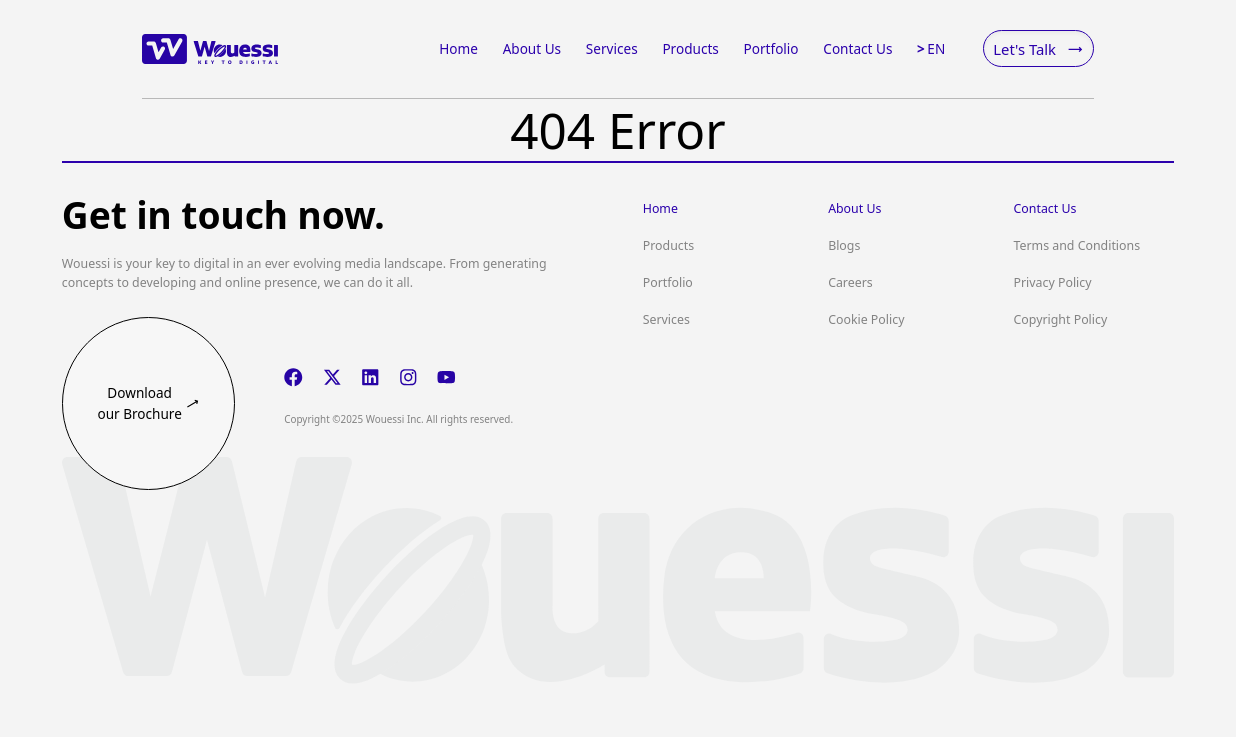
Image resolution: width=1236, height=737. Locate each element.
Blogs (844, 245)
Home (660, 208)
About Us (854, 208)
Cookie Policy (866, 319)
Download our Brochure (149, 402)
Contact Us (1045, 208)
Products (668, 245)
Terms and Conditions (1077, 245)
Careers (850, 282)
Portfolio (668, 282)
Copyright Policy (1061, 319)
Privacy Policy (1053, 282)
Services (666, 319)
